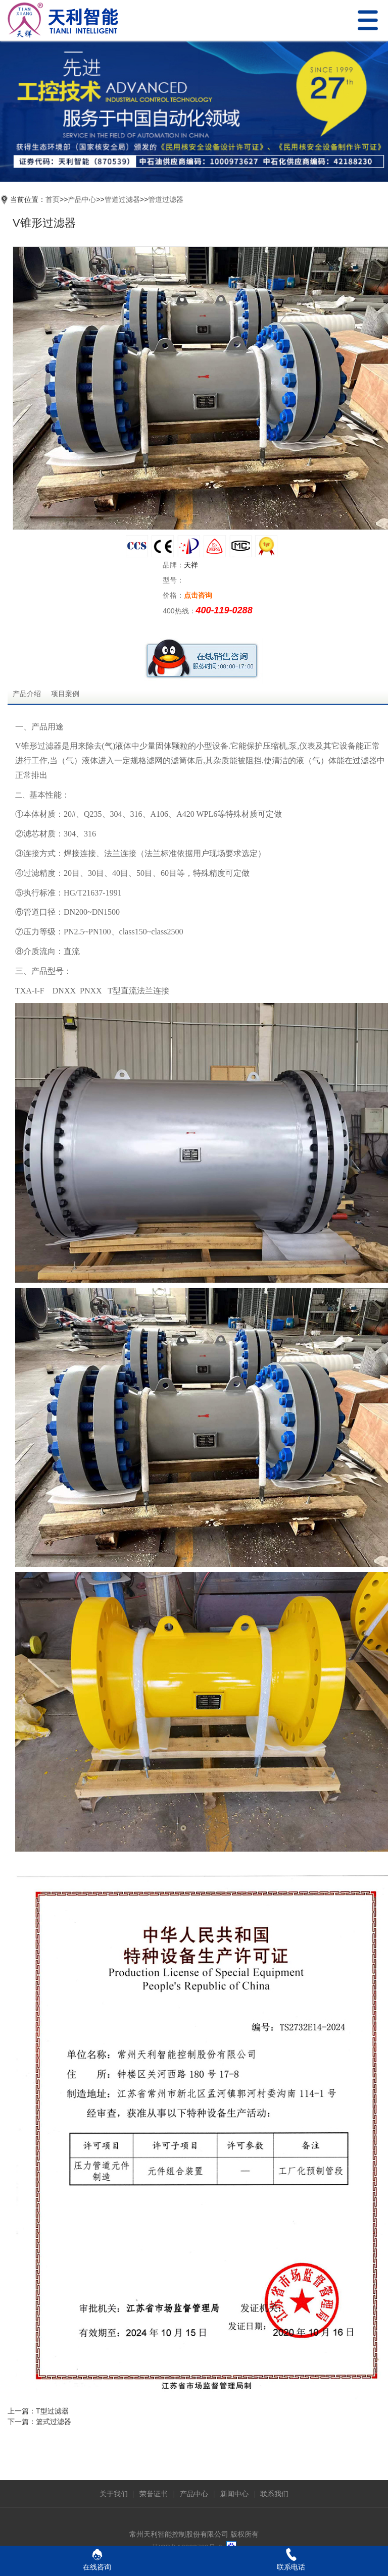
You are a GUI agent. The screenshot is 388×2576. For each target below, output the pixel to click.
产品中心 (82, 199)
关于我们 (114, 2494)
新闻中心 (234, 2494)
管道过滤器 (122, 199)
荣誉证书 (153, 2494)
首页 (52, 199)
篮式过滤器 (53, 2421)
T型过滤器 (52, 2411)
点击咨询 (198, 595)
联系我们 (274, 2494)
